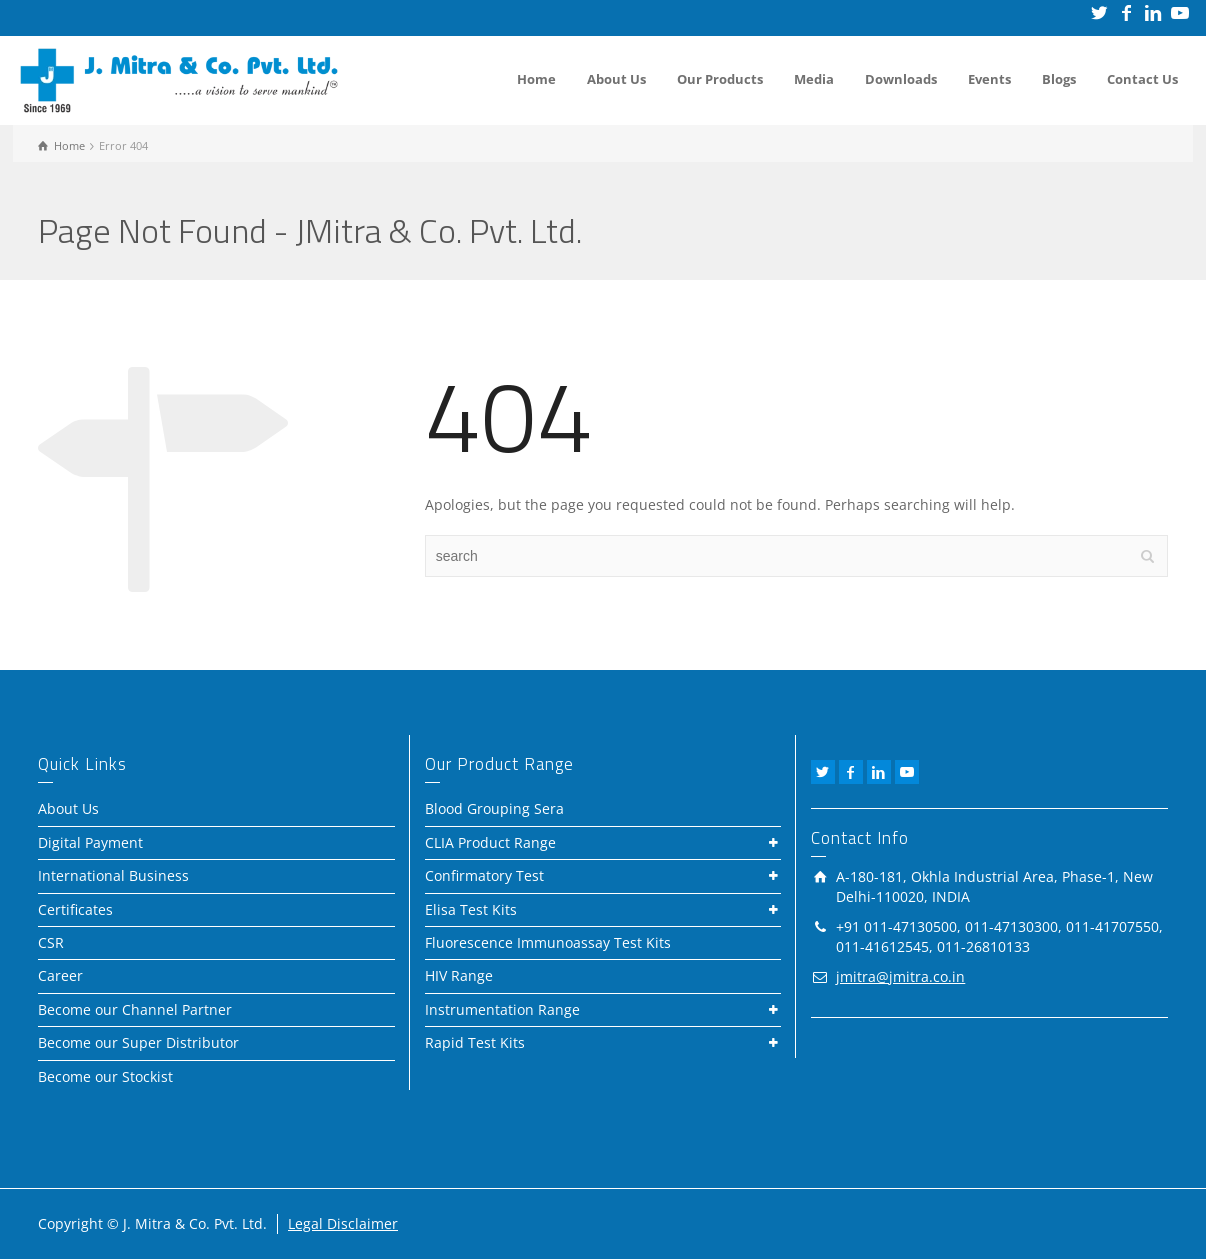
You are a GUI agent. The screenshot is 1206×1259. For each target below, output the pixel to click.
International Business (113, 875)
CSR (51, 942)
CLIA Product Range (490, 842)
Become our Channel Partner (135, 1009)
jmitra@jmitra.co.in (900, 976)
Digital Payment (90, 842)
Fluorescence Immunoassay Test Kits (548, 942)
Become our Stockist (105, 1076)
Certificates (75, 909)
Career (60, 975)
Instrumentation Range (502, 1009)
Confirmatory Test (484, 875)
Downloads (901, 79)
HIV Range (459, 975)
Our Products (720, 79)
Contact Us (1142, 79)
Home (536, 79)
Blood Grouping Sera (494, 808)
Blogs (1059, 79)
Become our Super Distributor (138, 1042)
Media (814, 79)
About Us (616, 79)
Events (989, 79)
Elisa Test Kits (471, 909)
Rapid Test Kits (475, 1042)
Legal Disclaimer (343, 1223)
